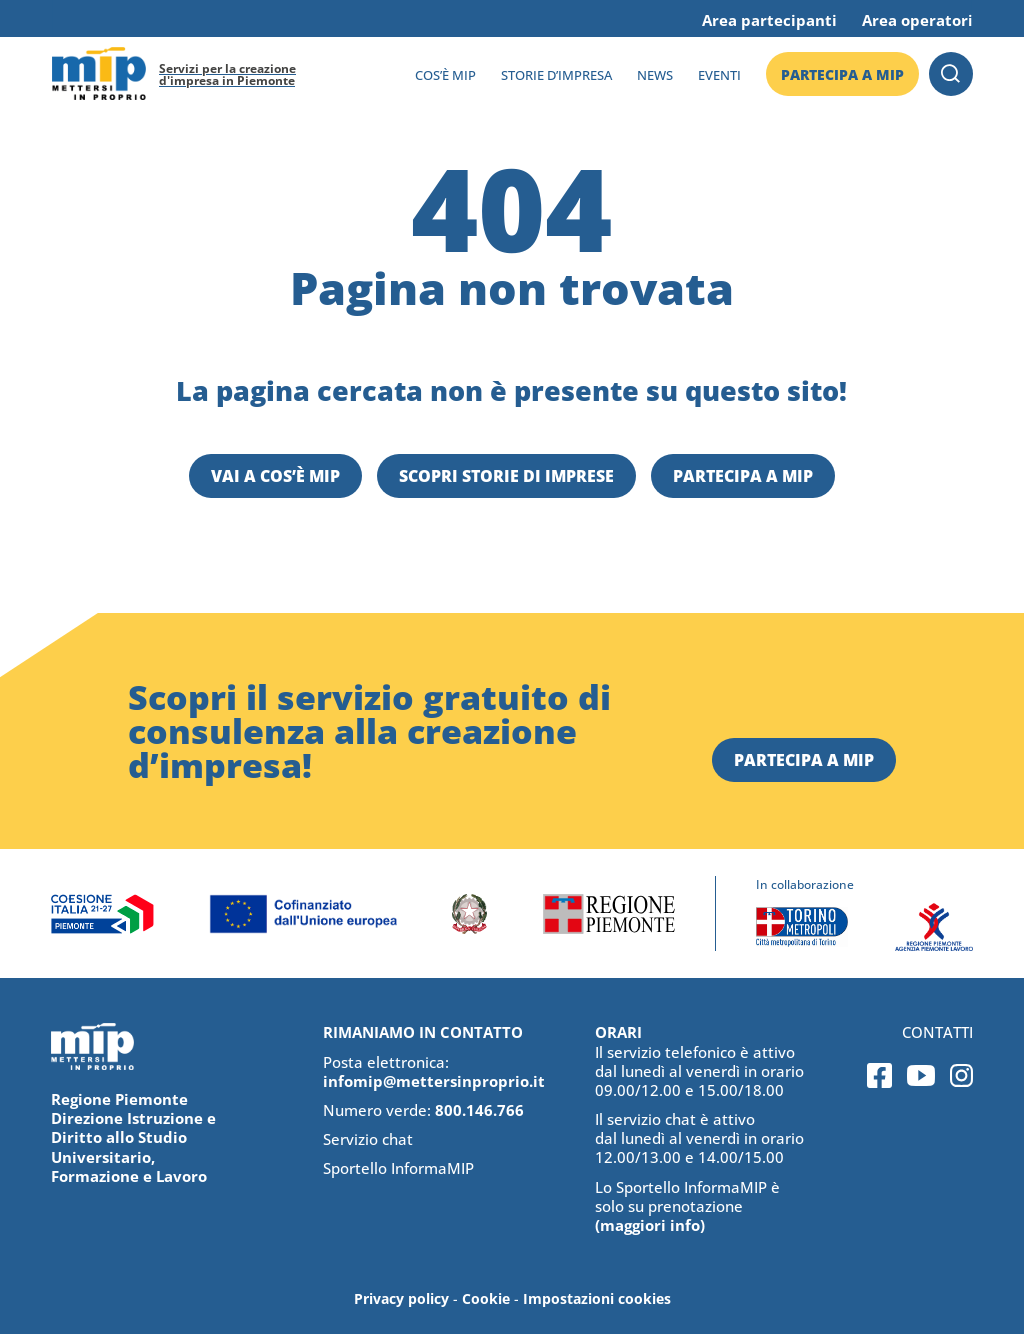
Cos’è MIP (445, 75)
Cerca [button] (951, 74)
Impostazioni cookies (597, 1298)
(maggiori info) (650, 1225)
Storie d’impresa (556, 75)
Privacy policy (401, 1298)
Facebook (879, 1075)
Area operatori (917, 20)
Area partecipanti (769, 20)
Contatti (937, 1032)
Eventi (719, 75)
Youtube (921, 1075)
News (655, 75)
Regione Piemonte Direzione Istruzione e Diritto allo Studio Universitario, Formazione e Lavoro (133, 1137)
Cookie (486, 1298)
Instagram (961, 1075)
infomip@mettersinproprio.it (434, 1081)
